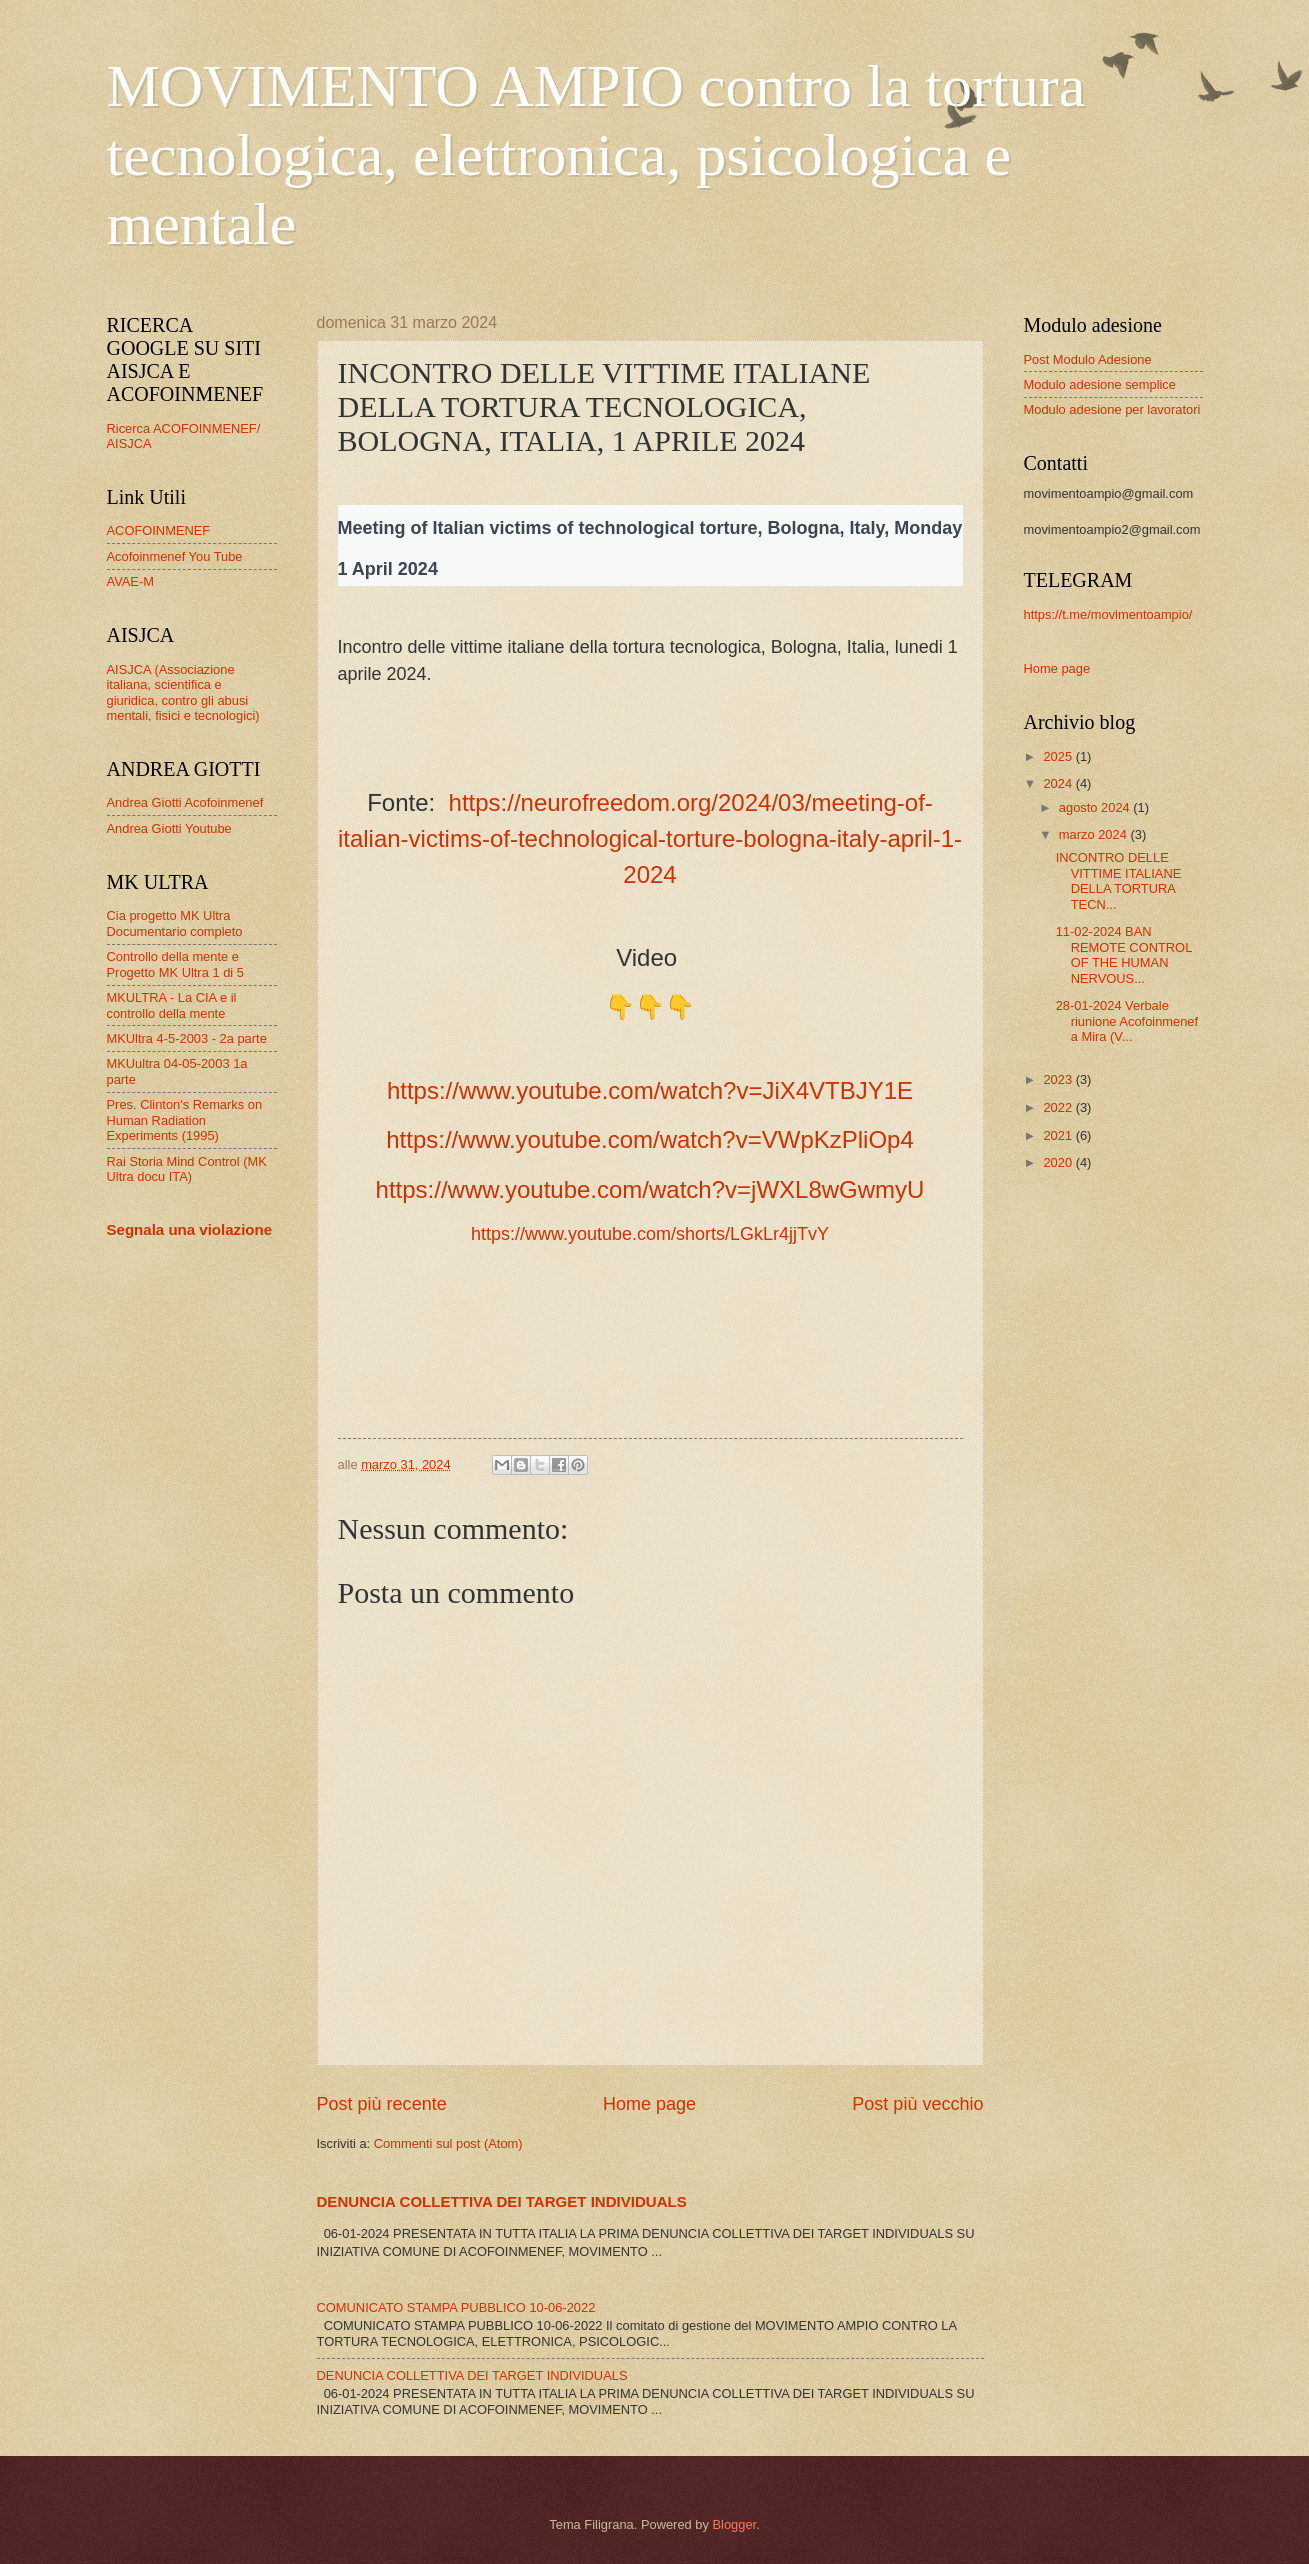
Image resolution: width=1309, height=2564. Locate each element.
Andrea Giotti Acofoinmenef (185, 802)
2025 (1059, 756)
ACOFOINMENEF (159, 530)
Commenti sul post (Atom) (448, 2143)
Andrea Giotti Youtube (169, 828)
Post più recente (382, 2104)
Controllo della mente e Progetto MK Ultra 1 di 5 (175, 964)
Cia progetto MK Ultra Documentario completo (175, 923)
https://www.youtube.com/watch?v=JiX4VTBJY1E (650, 1090)
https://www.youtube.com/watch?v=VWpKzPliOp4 (650, 1139)
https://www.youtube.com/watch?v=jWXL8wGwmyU (650, 1189)
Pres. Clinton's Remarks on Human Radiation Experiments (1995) (185, 1120)
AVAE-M (130, 581)
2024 (1059, 783)
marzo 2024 (1095, 834)
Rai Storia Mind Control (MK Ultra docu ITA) (187, 1169)
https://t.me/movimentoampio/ (1108, 614)
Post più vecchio (917, 2104)
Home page (649, 2104)
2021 (1059, 1135)
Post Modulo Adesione (1088, 359)
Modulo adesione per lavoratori (1112, 409)
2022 (1059, 1107)
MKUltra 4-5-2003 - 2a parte (187, 1038)
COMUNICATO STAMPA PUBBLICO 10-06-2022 (456, 2307)
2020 (1059, 1162)
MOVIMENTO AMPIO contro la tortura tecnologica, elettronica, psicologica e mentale (596, 155)
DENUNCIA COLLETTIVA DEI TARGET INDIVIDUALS (502, 2201)
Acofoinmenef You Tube (175, 556)
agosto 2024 (1096, 807)
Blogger (734, 2524)
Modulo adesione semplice (1100, 384)
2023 (1059, 1079)
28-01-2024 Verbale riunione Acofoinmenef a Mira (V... (1127, 1021)
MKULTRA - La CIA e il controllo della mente (172, 1005)
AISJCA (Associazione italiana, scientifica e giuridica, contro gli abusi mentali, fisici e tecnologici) (183, 692)
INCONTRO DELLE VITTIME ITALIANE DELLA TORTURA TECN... (1119, 880)
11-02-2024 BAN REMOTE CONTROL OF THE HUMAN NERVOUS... (1124, 954)
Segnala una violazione (190, 1229)
